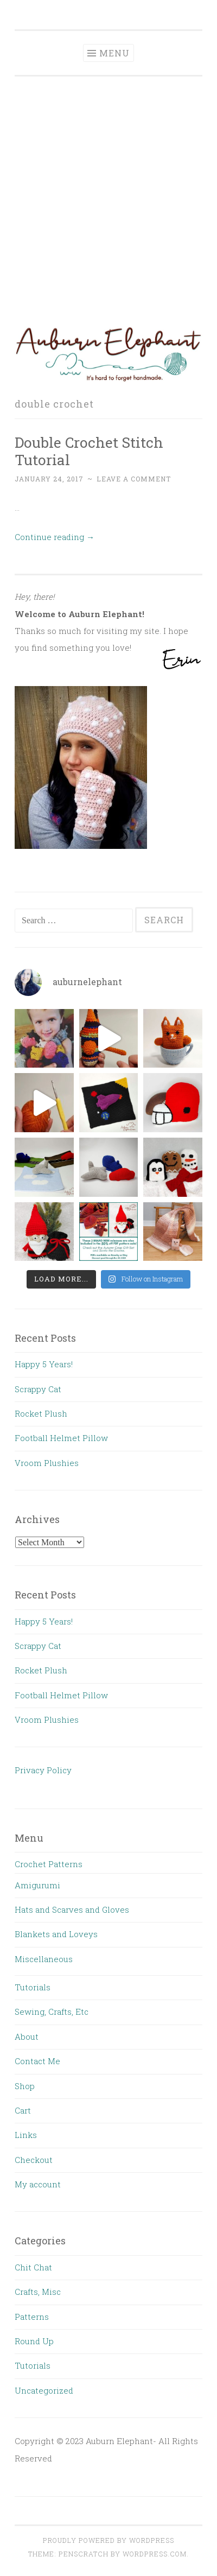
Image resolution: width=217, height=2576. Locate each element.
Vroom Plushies (47, 1462)
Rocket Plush (41, 1413)
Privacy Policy (43, 1770)
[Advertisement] (108, 199)
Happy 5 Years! (44, 1364)
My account (38, 2184)
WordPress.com (155, 2553)
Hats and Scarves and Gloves (72, 1909)
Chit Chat (33, 2267)
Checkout (34, 2159)
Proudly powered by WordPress (108, 2540)
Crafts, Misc (38, 2291)
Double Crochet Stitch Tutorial (89, 451)
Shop (25, 2085)
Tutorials (32, 1987)
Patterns (32, 2316)
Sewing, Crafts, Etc (51, 2011)
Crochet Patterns (48, 1863)
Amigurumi (37, 1885)
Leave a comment (134, 478)
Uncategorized (44, 2390)
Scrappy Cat (38, 1389)
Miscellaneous (44, 1958)
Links (26, 2134)
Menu (114, 53)
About (27, 2036)
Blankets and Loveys (56, 1933)
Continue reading (54, 536)
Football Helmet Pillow (61, 1437)
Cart (23, 2110)
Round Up (34, 2341)
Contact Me (37, 2060)
